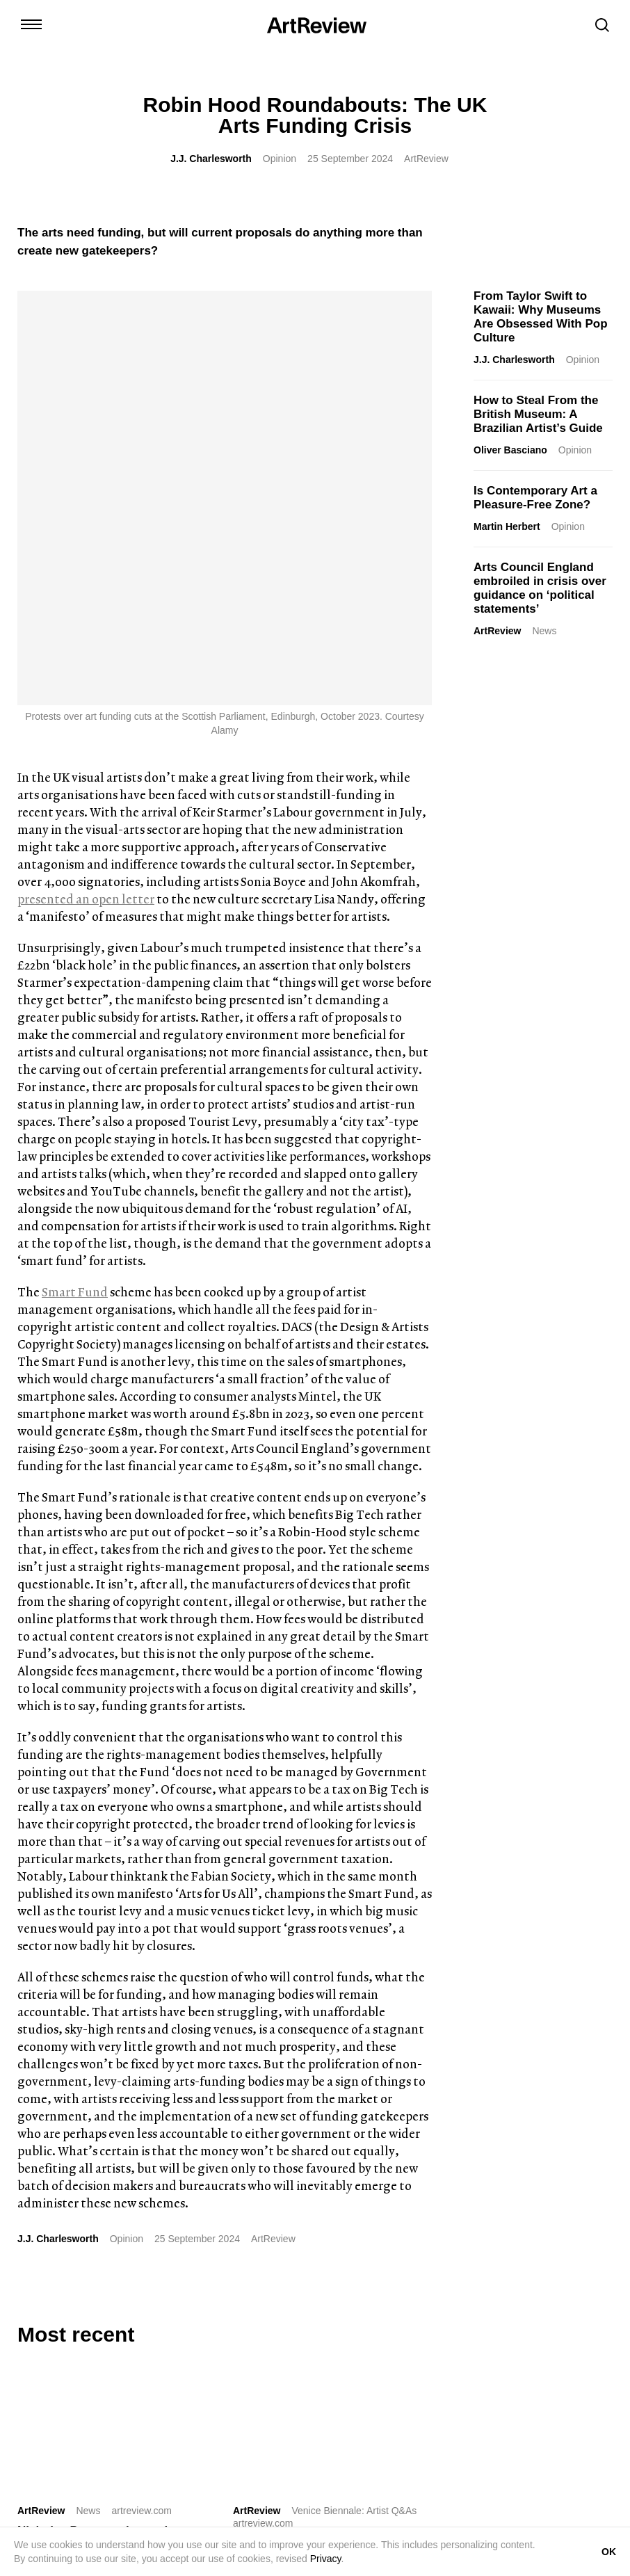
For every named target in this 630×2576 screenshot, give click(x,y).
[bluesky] (104, 2296)
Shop (256, 2409)
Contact (215, 2409)
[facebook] (131, 2296)
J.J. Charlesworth (211, 158)
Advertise (302, 2409)
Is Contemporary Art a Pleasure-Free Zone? (535, 497)
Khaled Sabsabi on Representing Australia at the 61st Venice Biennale (336, 2135)
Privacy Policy (517, 2409)
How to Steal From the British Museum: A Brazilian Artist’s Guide (538, 414)
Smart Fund (75, 877)
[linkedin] (78, 2296)
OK (608, 2551)
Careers (422, 2409)
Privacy (325, 2558)
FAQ (464, 2409)
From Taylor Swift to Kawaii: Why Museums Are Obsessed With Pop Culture (541, 316)
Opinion (279, 158)
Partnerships (364, 2409)
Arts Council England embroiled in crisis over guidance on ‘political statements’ (540, 588)
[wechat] (183, 2296)
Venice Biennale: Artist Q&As (354, 2096)
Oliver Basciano (510, 450)
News (544, 630)
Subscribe (509, 2336)
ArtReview (497, 630)
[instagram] (25, 2296)
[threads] (157, 2296)
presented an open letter (85, 484)
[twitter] (51, 2296)
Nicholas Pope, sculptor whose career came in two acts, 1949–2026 (116, 2122)
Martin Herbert (507, 526)
